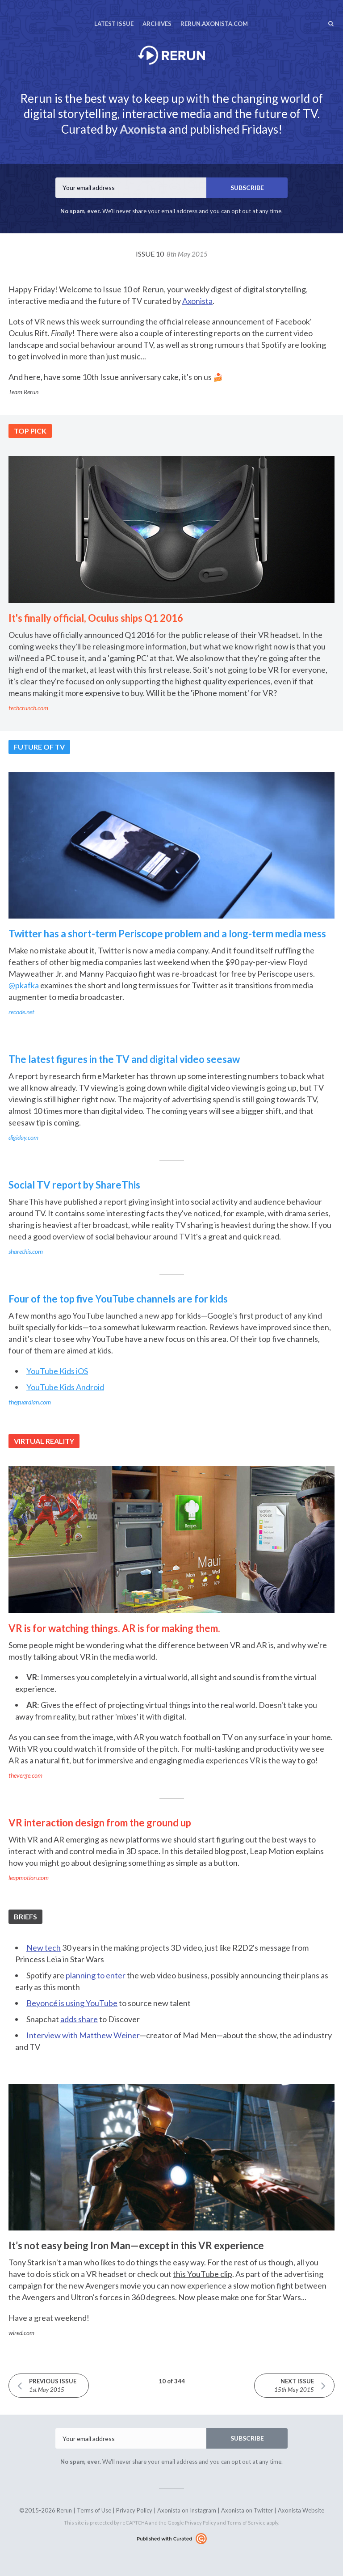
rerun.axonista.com (214, 23)
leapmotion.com (28, 1877)
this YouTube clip (202, 2274)
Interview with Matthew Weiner (83, 2035)
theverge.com (25, 1775)
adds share (79, 2019)
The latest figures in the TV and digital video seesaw (124, 1059)
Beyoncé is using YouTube (71, 2003)
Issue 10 (172, 253)
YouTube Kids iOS (57, 1371)
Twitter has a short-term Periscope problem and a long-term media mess (167, 934)
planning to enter (95, 1975)
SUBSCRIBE (247, 187)
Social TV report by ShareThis (74, 1185)
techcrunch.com (28, 708)
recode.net (21, 1012)
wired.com (21, 2332)
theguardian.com (29, 1402)
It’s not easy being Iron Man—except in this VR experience (136, 2245)
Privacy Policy (134, 2510)
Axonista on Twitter (247, 2510)
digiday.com (23, 1137)
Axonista (143, 129)
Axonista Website (301, 2510)
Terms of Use (94, 2510)
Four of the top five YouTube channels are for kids (118, 1299)
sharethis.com (25, 1251)
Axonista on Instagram (186, 2510)
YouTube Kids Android (65, 1387)
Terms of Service (246, 2522)
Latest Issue (114, 23)
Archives (157, 23)
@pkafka (23, 985)
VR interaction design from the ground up (99, 1823)
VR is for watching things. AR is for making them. (114, 1628)
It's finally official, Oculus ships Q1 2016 (95, 618)
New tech (43, 1947)
